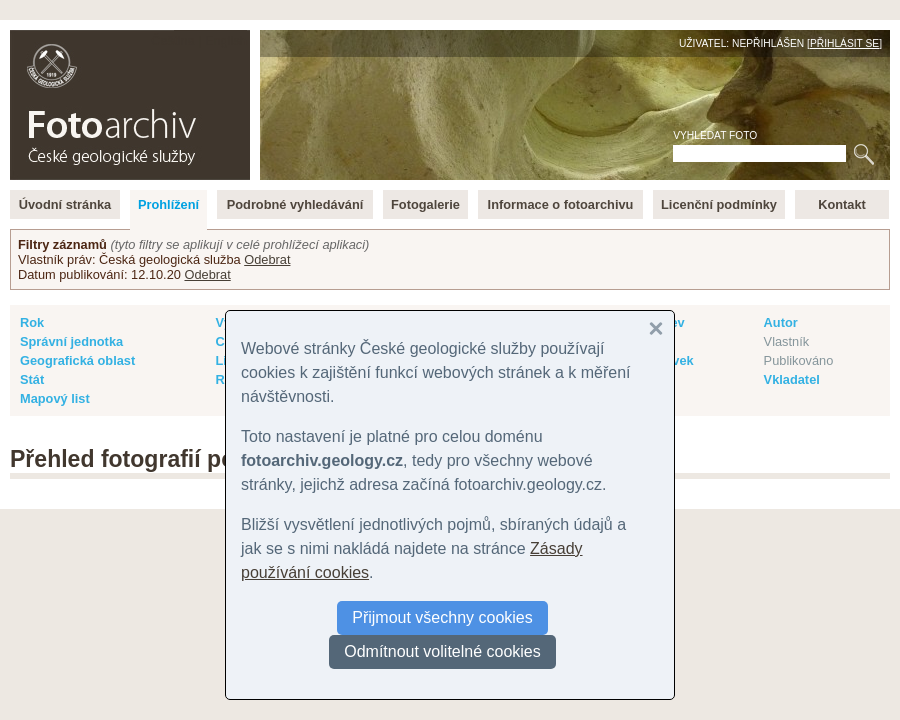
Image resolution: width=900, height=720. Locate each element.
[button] (656, 329)
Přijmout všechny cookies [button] (442, 617)
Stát (32, 379)
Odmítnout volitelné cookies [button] (442, 651)
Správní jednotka (71, 341)
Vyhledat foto (715, 135)
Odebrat (267, 259)
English (226, 40)
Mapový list (55, 398)
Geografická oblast (77, 360)
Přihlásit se (844, 43)
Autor (781, 322)
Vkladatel (792, 379)
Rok (32, 322)
